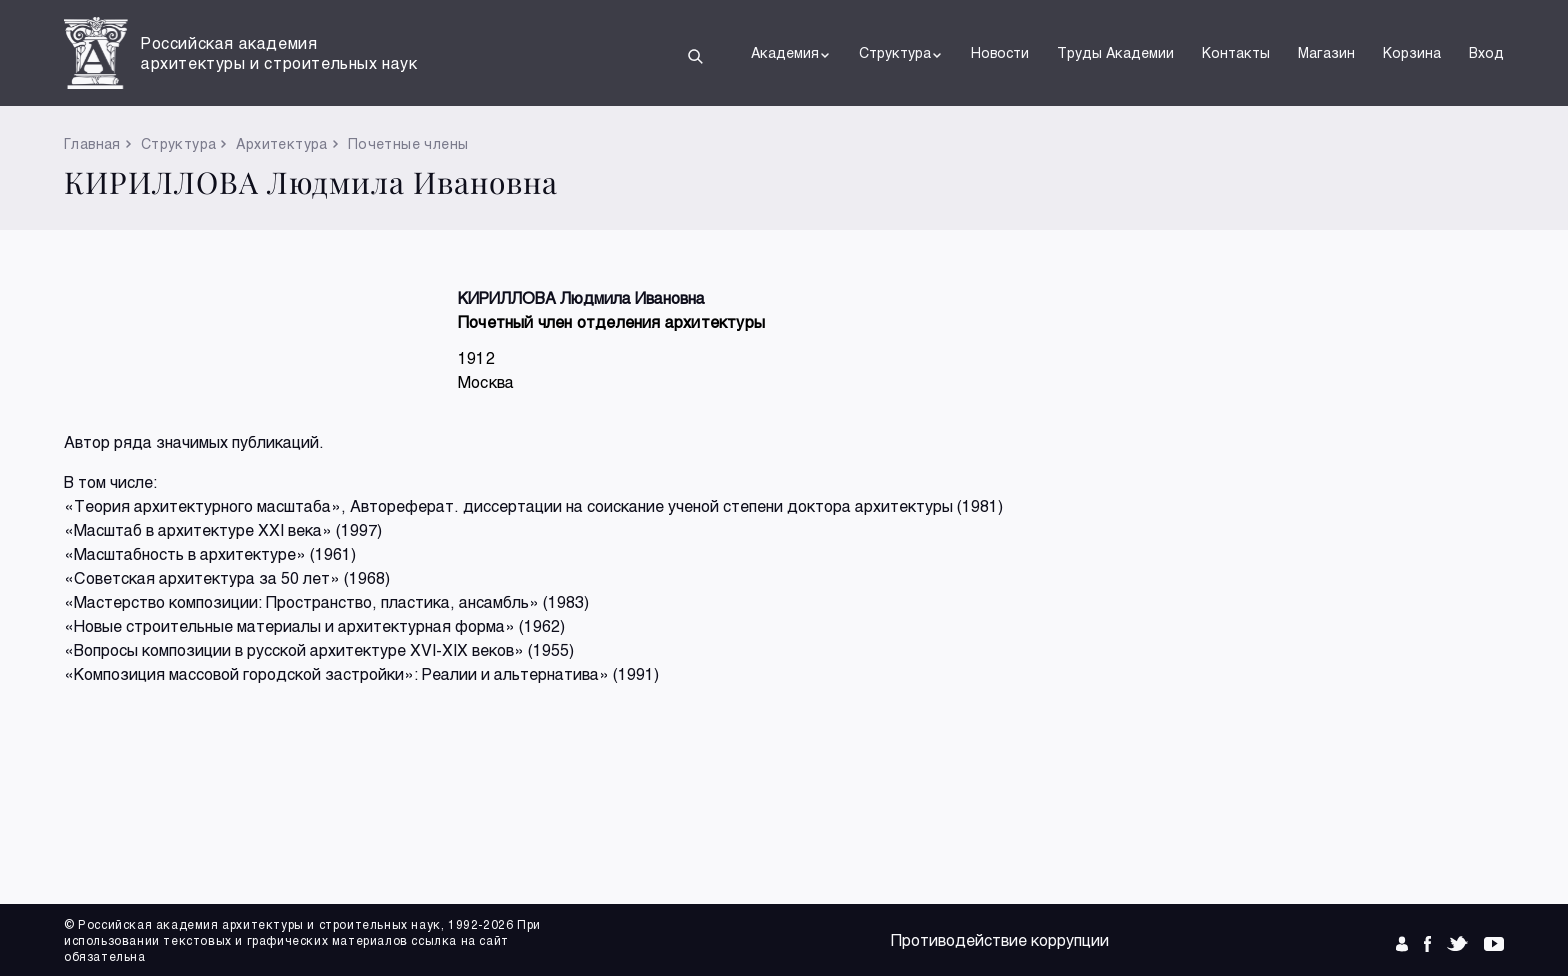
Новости (1000, 52)
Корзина (1412, 52)
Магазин (1326, 52)
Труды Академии (1115, 52)
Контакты (1236, 52)
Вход (1486, 52)
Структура (901, 53)
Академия (791, 53)
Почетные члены (408, 143)
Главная (92, 143)
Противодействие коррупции (1000, 939)
